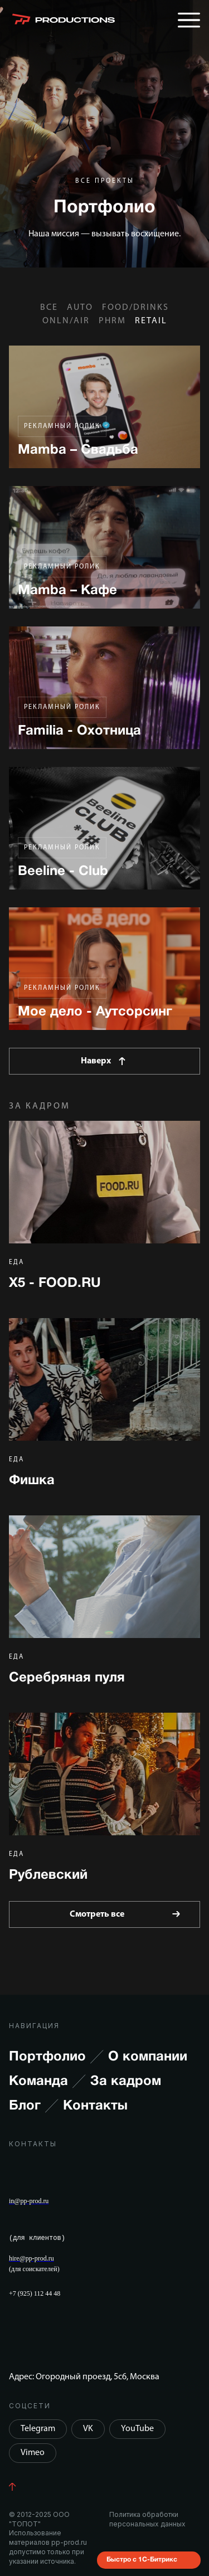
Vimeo (33, 2452)
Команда (47, 2082)
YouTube (137, 2428)
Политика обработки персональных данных (147, 2519)
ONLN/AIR (66, 321)
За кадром (125, 2082)
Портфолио (56, 2057)
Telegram (38, 2428)
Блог (34, 2106)
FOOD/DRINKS (135, 307)
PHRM (112, 321)
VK (88, 2428)
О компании (147, 2057)
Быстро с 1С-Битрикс (141, 2559)
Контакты (95, 2106)
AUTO (80, 307)
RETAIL (151, 321)
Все (49, 307)
